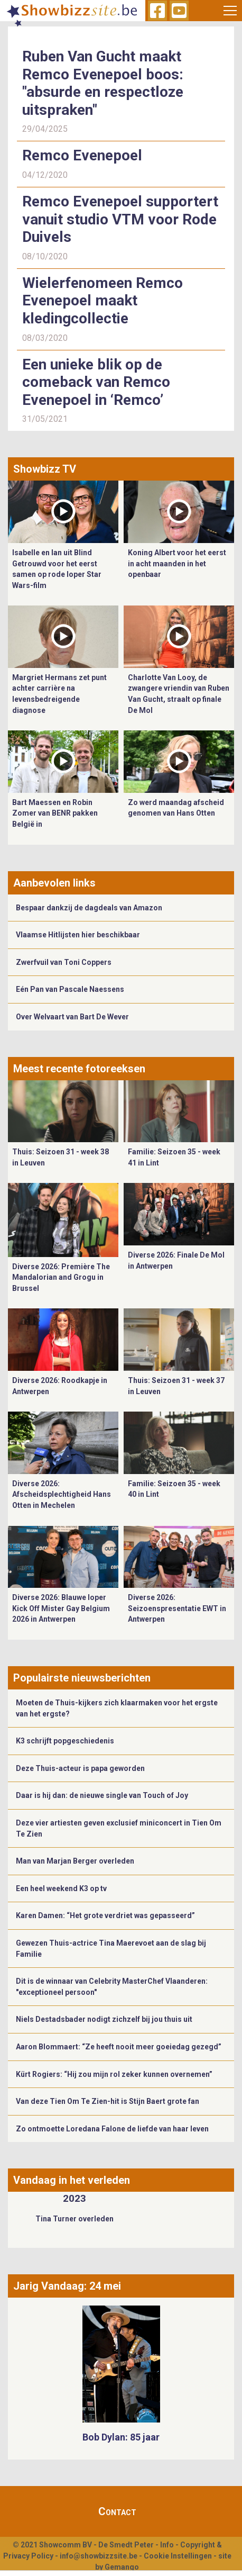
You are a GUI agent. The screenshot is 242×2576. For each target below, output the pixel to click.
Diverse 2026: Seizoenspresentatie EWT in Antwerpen (177, 1608)
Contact (117, 2511)
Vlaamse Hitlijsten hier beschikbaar (78, 934)
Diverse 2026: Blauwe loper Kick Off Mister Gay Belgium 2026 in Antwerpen (61, 1608)
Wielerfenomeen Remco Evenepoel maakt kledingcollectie (102, 300)
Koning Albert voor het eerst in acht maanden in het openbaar (177, 563)
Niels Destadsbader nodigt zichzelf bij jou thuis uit (104, 2019)
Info (167, 2545)
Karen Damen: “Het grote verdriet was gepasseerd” (105, 1915)
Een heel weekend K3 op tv (61, 1888)
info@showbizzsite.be (98, 2556)
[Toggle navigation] (230, 10)
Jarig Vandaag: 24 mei (67, 2286)
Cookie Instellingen (178, 2556)
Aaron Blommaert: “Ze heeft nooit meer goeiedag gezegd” (118, 2046)
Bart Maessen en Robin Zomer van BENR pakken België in (55, 813)
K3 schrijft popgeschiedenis (65, 1741)
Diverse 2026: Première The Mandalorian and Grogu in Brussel (61, 1277)
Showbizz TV (44, 469)
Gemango (122, 2567)
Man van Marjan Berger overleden (75, 1861)
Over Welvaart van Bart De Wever (72, 1017)
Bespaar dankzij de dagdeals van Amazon (89, 907)
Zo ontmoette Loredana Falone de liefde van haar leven (112, 2129)
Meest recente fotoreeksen (79, 1068)
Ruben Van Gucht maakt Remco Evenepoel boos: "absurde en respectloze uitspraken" (102, 83)
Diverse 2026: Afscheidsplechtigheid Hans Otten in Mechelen (61, 1494)
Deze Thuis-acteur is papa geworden (80, 1768)
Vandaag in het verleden (71, 2180)
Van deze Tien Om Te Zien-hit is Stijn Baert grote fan (107, 2101)
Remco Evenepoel (82, 155)
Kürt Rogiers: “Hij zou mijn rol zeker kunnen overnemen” (114, 2074)
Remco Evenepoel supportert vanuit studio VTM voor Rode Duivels (120, 219)
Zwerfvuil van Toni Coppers (63, 962)
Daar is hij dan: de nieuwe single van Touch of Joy (102, 1795)
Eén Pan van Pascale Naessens (70, 989)
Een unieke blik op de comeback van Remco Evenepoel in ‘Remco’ (96, 382)
